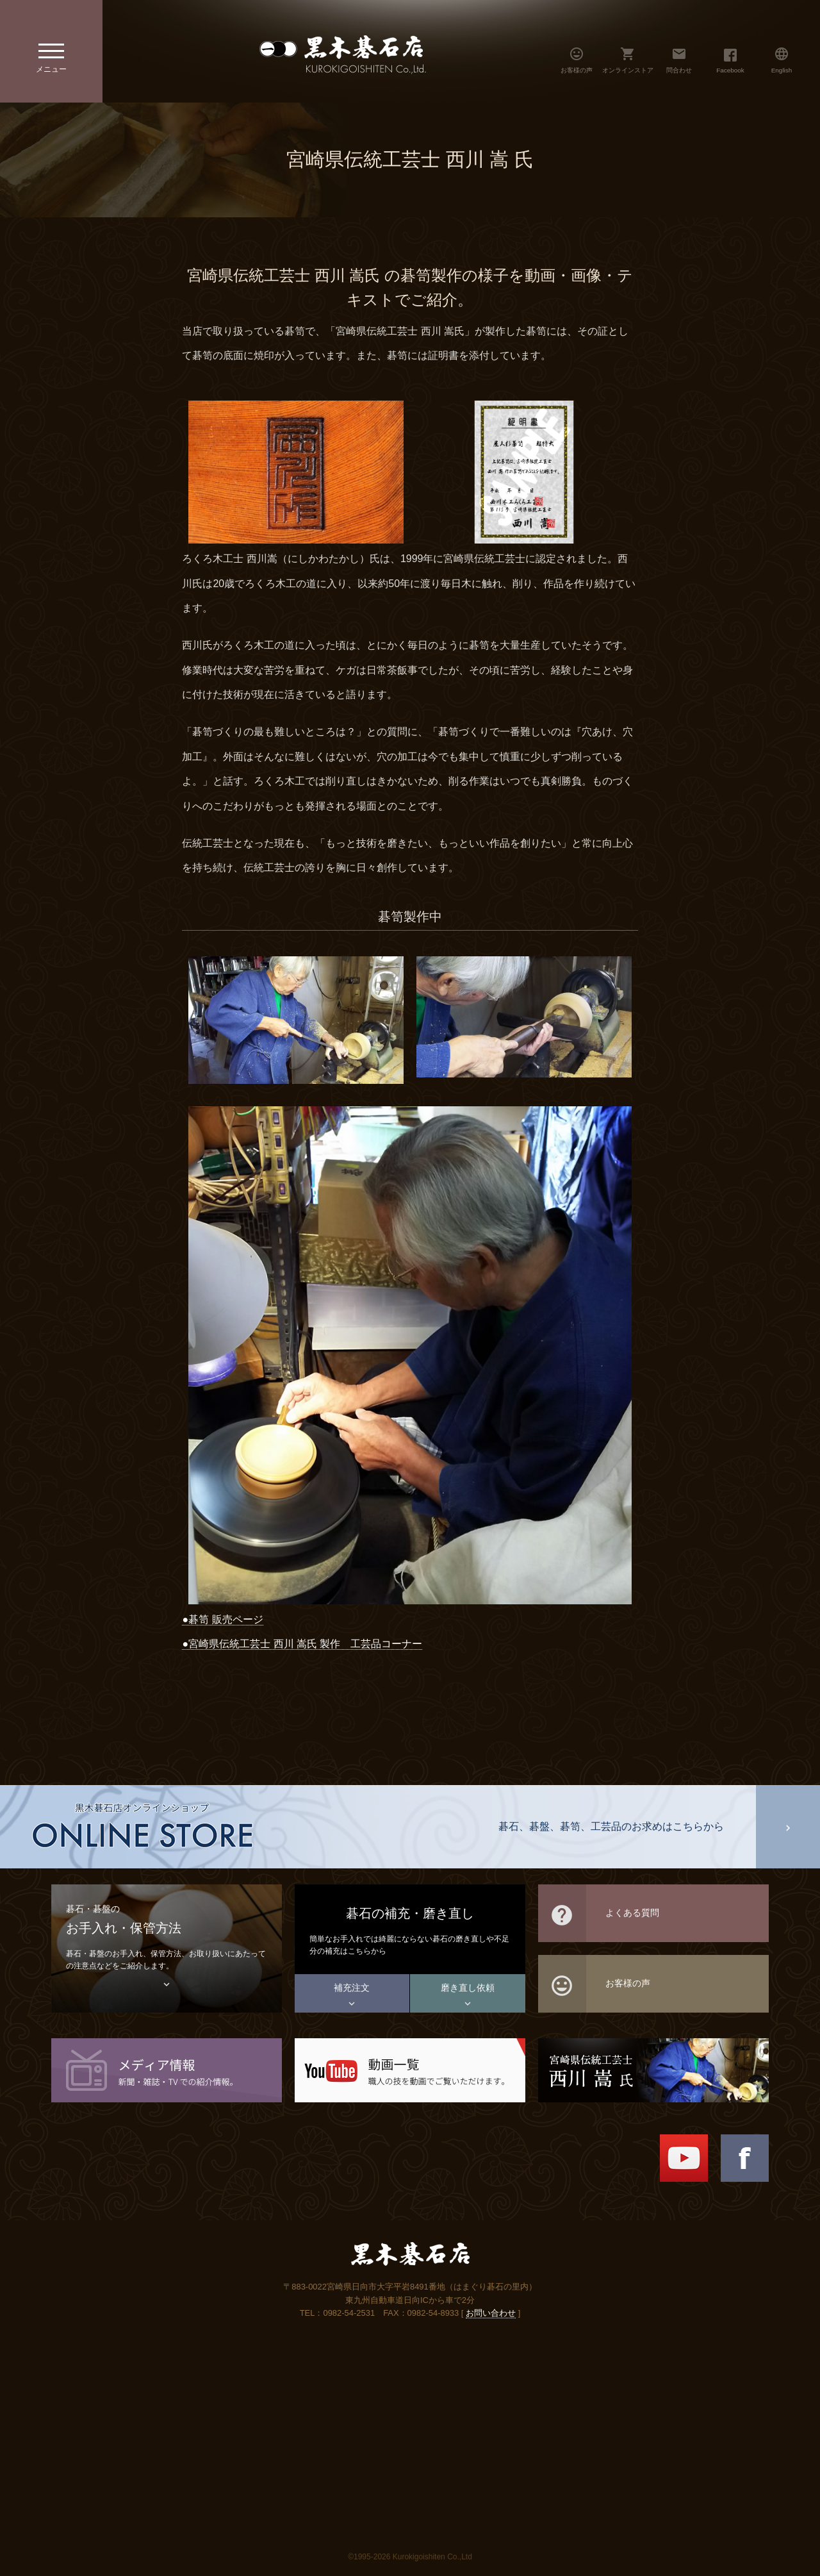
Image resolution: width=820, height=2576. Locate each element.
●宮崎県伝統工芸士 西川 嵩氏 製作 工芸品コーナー (302, 1643)
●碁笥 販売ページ (222, 1619)
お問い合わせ (491, 2313)
